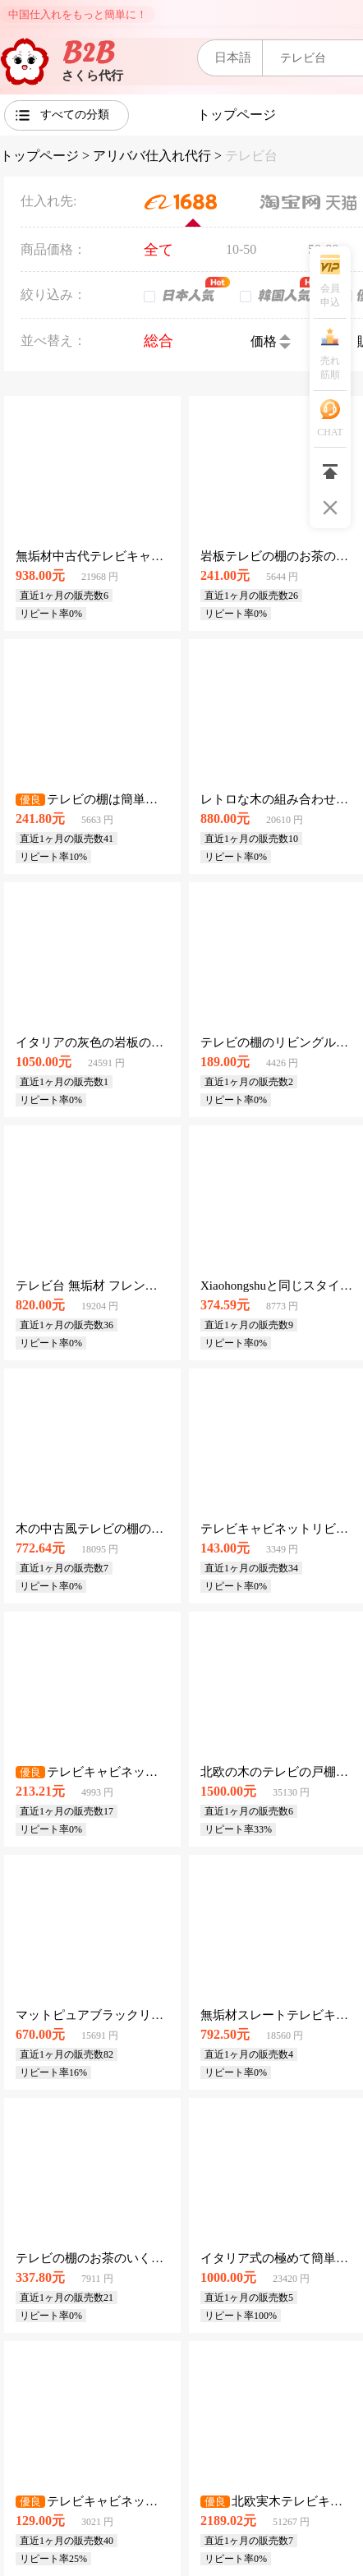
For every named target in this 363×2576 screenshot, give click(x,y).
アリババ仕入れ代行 (152, 156)
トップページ (39, 156)
